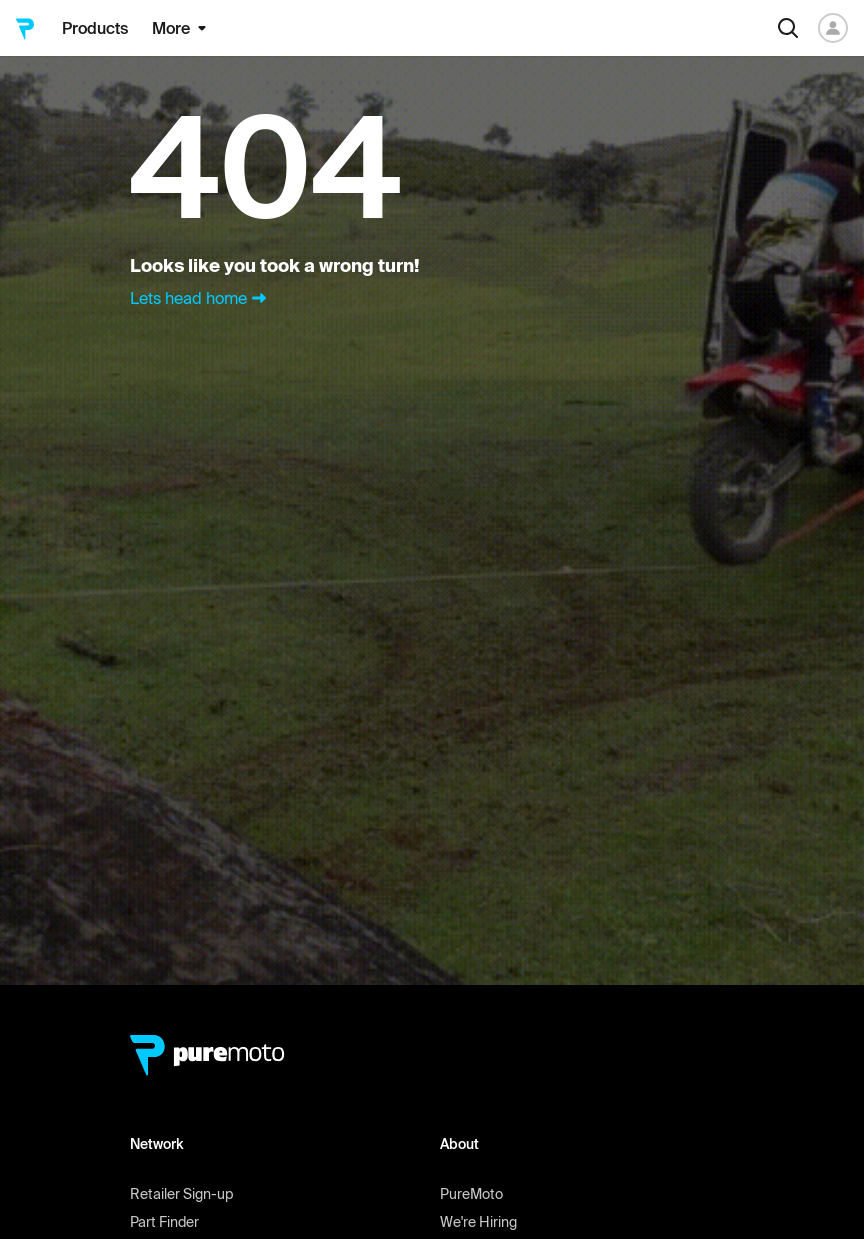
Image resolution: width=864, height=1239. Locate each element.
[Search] (788, 28)
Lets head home (200, 298)
